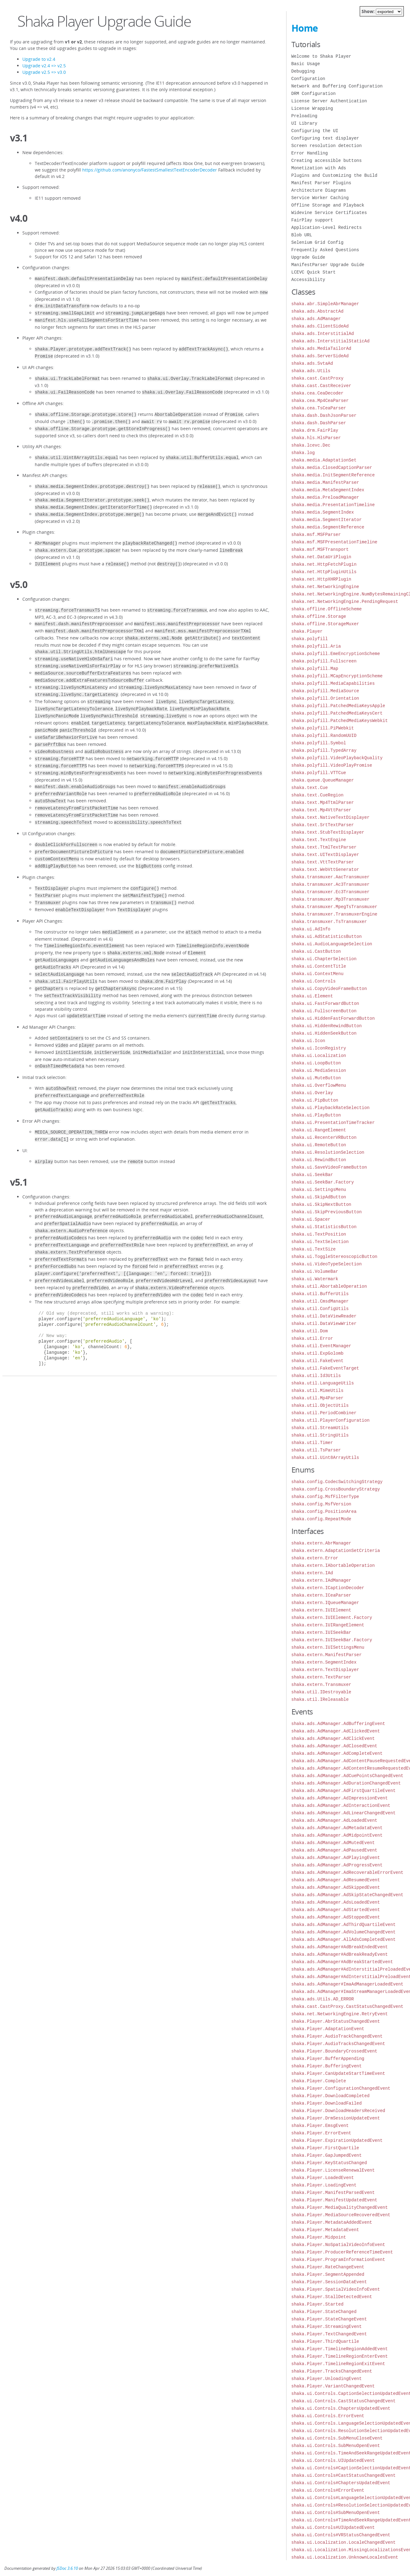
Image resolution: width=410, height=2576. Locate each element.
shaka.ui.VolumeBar (314, 1271)
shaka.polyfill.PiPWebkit (322, 728)
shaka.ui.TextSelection (320, 1242)
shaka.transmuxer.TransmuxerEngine (334, 914)
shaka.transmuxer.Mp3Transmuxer (330, 899)
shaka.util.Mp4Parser (317, 1398)
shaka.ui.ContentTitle (318, 966)
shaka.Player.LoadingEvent (324, 2185)
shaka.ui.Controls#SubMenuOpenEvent (335, 2513)
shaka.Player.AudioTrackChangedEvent (337, 2036)
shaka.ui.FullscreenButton (324, 1011)
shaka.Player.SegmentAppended (327, 2274)
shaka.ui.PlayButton (316, 1115)
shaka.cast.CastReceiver (321, 386)
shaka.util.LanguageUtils (322, 1383)
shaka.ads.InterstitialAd (322, 333)
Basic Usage (305, 64)
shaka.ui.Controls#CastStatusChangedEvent (343, 2475)
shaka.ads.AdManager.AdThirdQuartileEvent (343, 1925)
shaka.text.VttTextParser (322, 862)
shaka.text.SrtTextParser (322, 825)
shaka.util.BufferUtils (320, 1294)
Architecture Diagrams (318, 190)
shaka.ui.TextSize (313, 1249)
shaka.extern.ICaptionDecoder (327, 1588)
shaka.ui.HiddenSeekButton (324, 1033)
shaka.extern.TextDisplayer (325, 1670)
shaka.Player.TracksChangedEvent (331, 2371)
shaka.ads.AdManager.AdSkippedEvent (335, 1887)
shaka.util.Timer (312, 1443)
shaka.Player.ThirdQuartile (325, 2341)
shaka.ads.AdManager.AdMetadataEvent (337, 1828)
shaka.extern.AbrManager (321, 1543)
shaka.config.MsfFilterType (325, 1497)
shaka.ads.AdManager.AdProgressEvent (337, 1865)
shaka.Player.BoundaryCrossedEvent (334, 2051)
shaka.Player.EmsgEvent (320, 2125)
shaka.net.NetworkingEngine (325, 587)
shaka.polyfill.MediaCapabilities (333, 683)
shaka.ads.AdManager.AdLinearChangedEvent (343, 1813)
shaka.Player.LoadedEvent (322, 2178)
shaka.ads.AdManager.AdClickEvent (333, 1738)
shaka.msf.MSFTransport (320, 549)
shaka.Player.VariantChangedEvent (333, 2386)
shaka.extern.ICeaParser (321, 1595)
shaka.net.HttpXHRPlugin (321, 579)
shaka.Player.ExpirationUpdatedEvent (337, 2140)
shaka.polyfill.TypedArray (324, 750)
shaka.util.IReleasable (320, 1699)
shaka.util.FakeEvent (317, 1361)
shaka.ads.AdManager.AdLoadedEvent (334, 1820)
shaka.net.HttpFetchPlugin (324, 564)
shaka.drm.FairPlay (314, 430)
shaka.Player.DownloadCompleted (330, 2096)
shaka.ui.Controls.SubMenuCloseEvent (337, 2438)
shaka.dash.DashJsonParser (324, 415)
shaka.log (303, 453)
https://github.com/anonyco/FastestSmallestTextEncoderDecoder (149, 170)
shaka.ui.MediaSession (318, 1070)
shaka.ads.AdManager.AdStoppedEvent (335, 1917)
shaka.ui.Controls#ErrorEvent (327, 2490)
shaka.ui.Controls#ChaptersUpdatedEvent (340, 2483)
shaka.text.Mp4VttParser (321, 810)
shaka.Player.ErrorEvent (321, 2133)
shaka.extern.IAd (312, 1573)
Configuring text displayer (325, 138)
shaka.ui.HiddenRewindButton (326, 1026)
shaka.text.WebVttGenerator (325, 869)
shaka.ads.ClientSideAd (320, 326)
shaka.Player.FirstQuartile (325, 2148)
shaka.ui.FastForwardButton (325, 1003)
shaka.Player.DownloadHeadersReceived (338, 2111)
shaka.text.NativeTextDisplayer (330, 817)
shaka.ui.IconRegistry (318, 1048)
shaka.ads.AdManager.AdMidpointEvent (337, 1835)
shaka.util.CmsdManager (320, 1301)
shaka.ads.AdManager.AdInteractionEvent (340, 1805)
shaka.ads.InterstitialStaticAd (330, 341)
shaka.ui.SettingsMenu (318, 1189)
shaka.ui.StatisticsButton (324, 1227)
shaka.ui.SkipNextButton (321, 1204)
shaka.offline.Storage (318, 616)
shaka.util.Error (312, 1338)
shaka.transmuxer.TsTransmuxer (329, 922)
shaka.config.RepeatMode (321, 1519)
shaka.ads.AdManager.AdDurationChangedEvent (346, 1783)
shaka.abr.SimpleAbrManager (325, 304)
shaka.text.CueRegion (317, 795)
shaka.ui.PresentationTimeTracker (333, 1122)
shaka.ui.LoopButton (316, 1063)
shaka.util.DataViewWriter (324, 1323)
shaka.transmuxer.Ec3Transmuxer (330, 892)
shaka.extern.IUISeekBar (321, 1632)
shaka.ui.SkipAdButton (318, 1197)
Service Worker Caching (320, 198)
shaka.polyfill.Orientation (325, 698)
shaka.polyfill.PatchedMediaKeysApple (338, 706)
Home (304, 28)
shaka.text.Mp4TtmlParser (322, 802)
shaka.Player (307, 631)
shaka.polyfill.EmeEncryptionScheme (335, 654)
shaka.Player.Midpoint (318, 2237)
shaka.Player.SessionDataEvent (329, 2282)
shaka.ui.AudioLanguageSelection (331, 944)
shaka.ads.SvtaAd (312, 363)
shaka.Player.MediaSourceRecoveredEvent (340, 2215)
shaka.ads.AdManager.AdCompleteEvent (337, 1753)
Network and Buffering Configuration (337, 86)
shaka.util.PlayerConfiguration (330, 1420)
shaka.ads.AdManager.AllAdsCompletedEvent (343, 1939)
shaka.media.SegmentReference (327, 527)
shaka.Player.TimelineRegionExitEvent (338, 2364)
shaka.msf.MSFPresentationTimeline (334, 542)
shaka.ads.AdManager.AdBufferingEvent (338, 1724)
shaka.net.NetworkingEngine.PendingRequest (344, 601)
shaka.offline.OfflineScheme (326, 609)
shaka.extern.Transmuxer (321, 1684)
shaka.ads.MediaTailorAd (321, 348)
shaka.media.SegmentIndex (322, 512)
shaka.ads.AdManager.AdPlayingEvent (335, 1858)
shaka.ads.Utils (311, 371)
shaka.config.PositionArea (324, 1511)
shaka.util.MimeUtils (317, 1390)
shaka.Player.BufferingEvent (326, 2066)
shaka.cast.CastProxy (317, 378)
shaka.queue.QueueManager (322, 780)
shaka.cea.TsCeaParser (318, 408)
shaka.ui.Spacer (311, 1219)
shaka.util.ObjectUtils (320, 1405)
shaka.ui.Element (312, 996)
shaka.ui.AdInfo (311, 929)
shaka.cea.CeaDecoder (317, 393)
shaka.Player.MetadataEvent (325, 2230)
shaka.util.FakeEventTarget (325, 1368)
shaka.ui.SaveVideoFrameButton (329, 1167)
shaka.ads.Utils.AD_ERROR (322, 1999)
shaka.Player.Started (317, 2304)
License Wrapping (312, 108)
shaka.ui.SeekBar (312, 1175)
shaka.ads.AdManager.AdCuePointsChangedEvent (347, 1776)
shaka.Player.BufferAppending (327, 2058)
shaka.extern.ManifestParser (326, 1655)
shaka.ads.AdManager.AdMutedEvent (333, 1843)
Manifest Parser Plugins (321, 183)
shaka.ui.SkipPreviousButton (326, 1212)
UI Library (304, 123)
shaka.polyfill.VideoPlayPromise (331, 765)
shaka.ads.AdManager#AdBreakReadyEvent (339, 1954)
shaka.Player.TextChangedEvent (329, 2334)
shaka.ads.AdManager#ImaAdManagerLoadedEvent (347, 1984)
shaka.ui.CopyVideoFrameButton (329, 989)
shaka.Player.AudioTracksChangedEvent (338, 2044)
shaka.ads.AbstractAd (317, 311)
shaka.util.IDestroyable (321, 1692)
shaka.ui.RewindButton (318, 1160)
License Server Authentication (329, 101)
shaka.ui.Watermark (314, 1279)
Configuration (308, 79)
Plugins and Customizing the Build (334, 175)
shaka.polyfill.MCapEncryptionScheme (337, 676)
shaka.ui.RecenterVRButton (324, 1137)
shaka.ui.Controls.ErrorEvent (327, 2416)
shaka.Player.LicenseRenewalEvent (333, 2170)
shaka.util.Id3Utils (316, 1376)
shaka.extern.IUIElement (321, 1610)
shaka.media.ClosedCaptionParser (331, 467)
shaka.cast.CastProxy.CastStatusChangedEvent (347, 2006)
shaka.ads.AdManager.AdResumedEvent (335, 1880)
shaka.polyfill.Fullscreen (324, 661)
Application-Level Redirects (326, 227)
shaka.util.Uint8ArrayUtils (325, 1457)
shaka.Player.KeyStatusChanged (329, 2163)
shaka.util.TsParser (316, 1450)
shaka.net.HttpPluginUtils (324, 572)
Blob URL (301, 235)
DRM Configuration (313, 93)
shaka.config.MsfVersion (321, 1504)
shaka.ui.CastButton (316, 951)
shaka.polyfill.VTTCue (318, 773)
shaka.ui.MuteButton (316, 1078)
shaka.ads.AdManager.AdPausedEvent (334, 1850)
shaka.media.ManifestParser (325, 482)
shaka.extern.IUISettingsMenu (327, 1647)
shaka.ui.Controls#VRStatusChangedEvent (340, 2535)
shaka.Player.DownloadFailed (326, 2103)
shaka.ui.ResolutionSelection (327, 1152)
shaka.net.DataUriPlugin (321, 557)
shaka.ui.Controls (313, 981)
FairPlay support (312, 220)
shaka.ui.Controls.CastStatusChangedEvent (343, 2401)
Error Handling (309, 153)
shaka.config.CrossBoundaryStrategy (335, 1489)
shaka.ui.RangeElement (318, 1130)
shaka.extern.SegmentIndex (324, 1662)
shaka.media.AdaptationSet (324, 460)
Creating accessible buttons (326, 160)
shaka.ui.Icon (308, 1041)
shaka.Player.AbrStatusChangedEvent (335, 2021)
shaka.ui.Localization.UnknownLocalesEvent (344, 2557)
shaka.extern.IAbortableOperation (333, 1565)
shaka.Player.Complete (318, 2081)
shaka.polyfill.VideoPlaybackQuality (337, 758)
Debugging (303, 71)
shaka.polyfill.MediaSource (325, 691)
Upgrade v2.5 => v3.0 (44, 72)
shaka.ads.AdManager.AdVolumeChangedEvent (343, 1932)
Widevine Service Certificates (329, 213)
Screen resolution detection (326, 146)
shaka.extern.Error (314, 1558)
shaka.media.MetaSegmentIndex (327, 490)
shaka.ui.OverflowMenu (318, 1085)
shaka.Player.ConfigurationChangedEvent (340, 2088)
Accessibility (308, 280)
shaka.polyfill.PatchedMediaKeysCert (337, 713)
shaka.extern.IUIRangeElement (327, 1625)
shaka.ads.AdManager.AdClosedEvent (334, 1746)
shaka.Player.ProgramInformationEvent (338, 2259)
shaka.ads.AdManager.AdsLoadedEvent (335, 1902)
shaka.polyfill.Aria (316, 646)
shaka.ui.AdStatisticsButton (326, 936)
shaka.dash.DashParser (318, 423)
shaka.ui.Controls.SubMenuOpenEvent (335, 2446)
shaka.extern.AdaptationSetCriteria (335, 1550)
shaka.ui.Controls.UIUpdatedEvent (333, 2460)
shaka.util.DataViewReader (324, 1316)
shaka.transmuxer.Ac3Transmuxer (330, 884)
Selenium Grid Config (317, 242)
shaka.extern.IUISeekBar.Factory (331, 1640)
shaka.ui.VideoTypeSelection (326, 1264)
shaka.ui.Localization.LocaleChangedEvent (343, 2542)
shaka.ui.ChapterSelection (324, 959)
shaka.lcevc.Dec (311, 445)
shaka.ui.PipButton (314, 1100)
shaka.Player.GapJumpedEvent (326, 2155)
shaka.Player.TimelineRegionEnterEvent (339, 2356)
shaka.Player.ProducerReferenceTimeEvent (342, 2252)
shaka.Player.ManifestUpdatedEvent (334, 2200)
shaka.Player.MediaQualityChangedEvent (339, 2207)
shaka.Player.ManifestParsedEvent (333, 2192)
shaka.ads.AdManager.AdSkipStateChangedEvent (347, 1895)
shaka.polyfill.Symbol (318, 743)
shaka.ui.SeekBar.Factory (322, 1182)
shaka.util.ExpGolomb (317, 1353)
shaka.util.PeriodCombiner (324, 1413)
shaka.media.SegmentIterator (326, 520)
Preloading (304, 116)
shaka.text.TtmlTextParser (324, 847)
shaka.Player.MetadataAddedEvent (331, 2222)
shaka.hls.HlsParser (316, 438)
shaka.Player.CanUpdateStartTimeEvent (338, 2073)
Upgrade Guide (308, 257)
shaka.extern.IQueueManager (325, 1603)
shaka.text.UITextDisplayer (325, 855)
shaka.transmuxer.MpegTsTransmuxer (334, 907)
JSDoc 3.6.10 (67, 2568)
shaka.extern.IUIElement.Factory (331, 1617)
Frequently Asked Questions (325, 250)
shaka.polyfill (309, 639)
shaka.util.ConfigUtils (320, 1309)
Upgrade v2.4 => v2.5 (44, 66)
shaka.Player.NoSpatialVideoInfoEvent (338, 2245)
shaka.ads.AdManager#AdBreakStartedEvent (342, 1962)
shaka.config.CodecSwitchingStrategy (337, 1482)
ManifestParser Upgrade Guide (327, 265)
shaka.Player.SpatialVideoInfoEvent (335, 2289)
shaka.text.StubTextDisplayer (327, 832)
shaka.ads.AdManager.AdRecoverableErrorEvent (347, 1872)
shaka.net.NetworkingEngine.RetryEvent (339, 2014)
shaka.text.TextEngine (318, 840)
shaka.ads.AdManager (316, 319)
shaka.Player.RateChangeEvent (327, 2267)
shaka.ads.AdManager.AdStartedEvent (335, 1910)
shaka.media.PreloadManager (325, 497)
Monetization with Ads (318, 168)
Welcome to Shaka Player (321, 56)
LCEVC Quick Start (313, 272)
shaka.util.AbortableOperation (329, 1286)
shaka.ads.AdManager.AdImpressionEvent (339, 1798)
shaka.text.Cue (309, 788)
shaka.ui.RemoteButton (318, 1145)
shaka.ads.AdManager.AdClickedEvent (335, 1731)
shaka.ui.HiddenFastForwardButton (333, 1018)
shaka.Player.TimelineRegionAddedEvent (339, 2349)
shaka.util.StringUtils (320, 1435)
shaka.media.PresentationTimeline (333, 505)
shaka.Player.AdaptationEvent (327, 2029)
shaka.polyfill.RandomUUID (324, 735)
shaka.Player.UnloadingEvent (326, 2379)
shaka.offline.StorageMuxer (325, 624)
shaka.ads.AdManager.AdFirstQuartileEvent (343, 1791)
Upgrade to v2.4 (38, 59)
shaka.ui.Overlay (312, 1093)
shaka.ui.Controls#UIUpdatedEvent (333, 2527)
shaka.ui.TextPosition (318, 1234)
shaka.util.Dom (309, 1331)
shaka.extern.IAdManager (321, 1580)
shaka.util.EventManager (321, 1346)
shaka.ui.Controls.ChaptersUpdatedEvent (340, 2408)
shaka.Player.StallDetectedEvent (331, 2297)
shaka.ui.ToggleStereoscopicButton (334, 1256)
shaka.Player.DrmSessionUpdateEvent (335, 2118)
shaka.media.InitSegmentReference (333, 475)
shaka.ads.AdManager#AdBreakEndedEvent (339, 1947)
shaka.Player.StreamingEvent (326, 2326)
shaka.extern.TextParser (321, 1677)
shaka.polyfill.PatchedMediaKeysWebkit (339, 721)
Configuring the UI (314, 131)
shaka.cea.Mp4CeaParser (320, 400)
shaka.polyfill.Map (314, 668)
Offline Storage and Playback (327, 205)
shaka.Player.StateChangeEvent (329, 2319)
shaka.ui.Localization (318, 1055)
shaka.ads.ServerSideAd (320, 356)
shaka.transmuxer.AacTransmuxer (330, 877)
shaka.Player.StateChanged (324, 2312)
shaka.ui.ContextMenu (317, 974)
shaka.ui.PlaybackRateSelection (330, 1108)
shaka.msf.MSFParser (316, 534)
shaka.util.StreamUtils (320, 1428)
